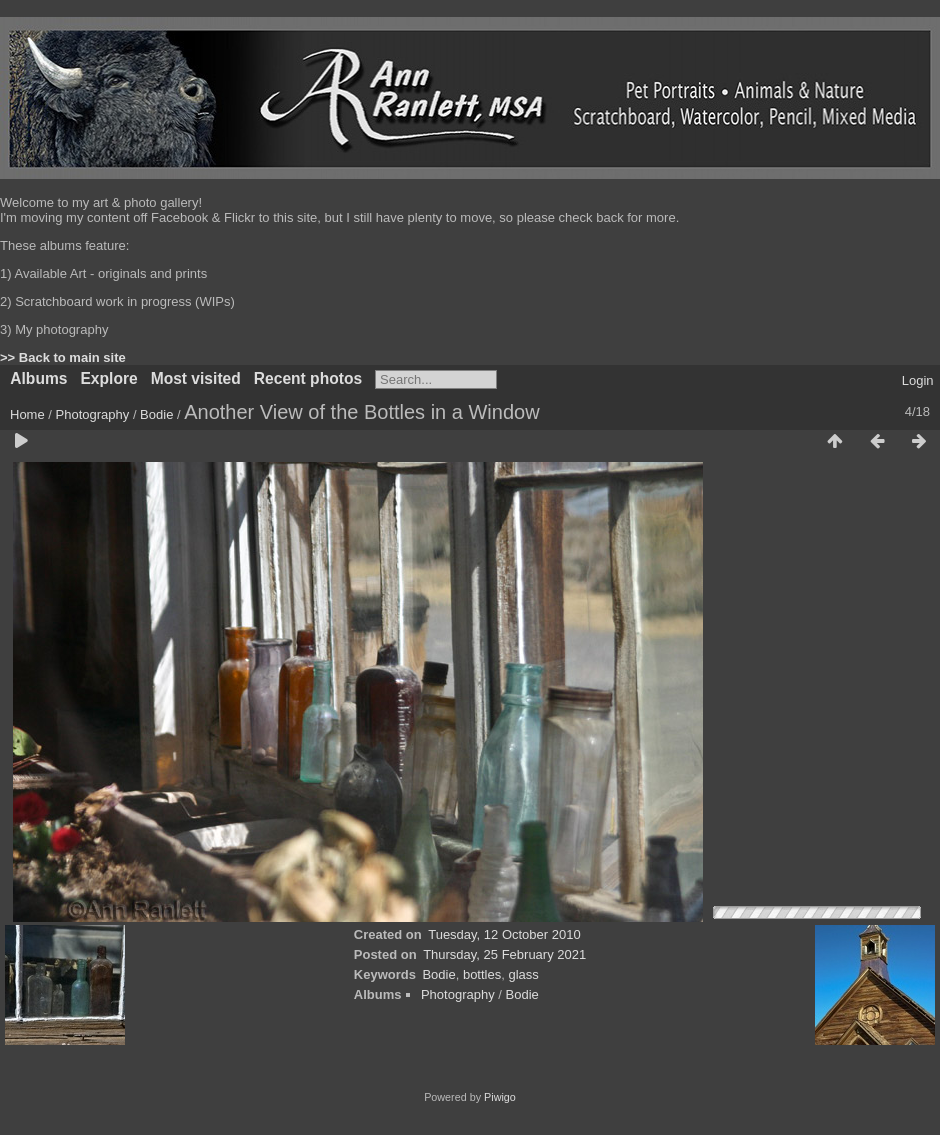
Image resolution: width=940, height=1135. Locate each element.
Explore (108, 378)
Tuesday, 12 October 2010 (504, 934)
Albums (38, 378)
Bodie (156, 414)
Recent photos (308, 378)
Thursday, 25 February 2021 (504, 954)
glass (523, 974)
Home (27, 414)
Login (918, 380)
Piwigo (500, 1097)
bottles (482, 974)
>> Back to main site (63, 357)
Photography (93, 414)
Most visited (196, 378)
